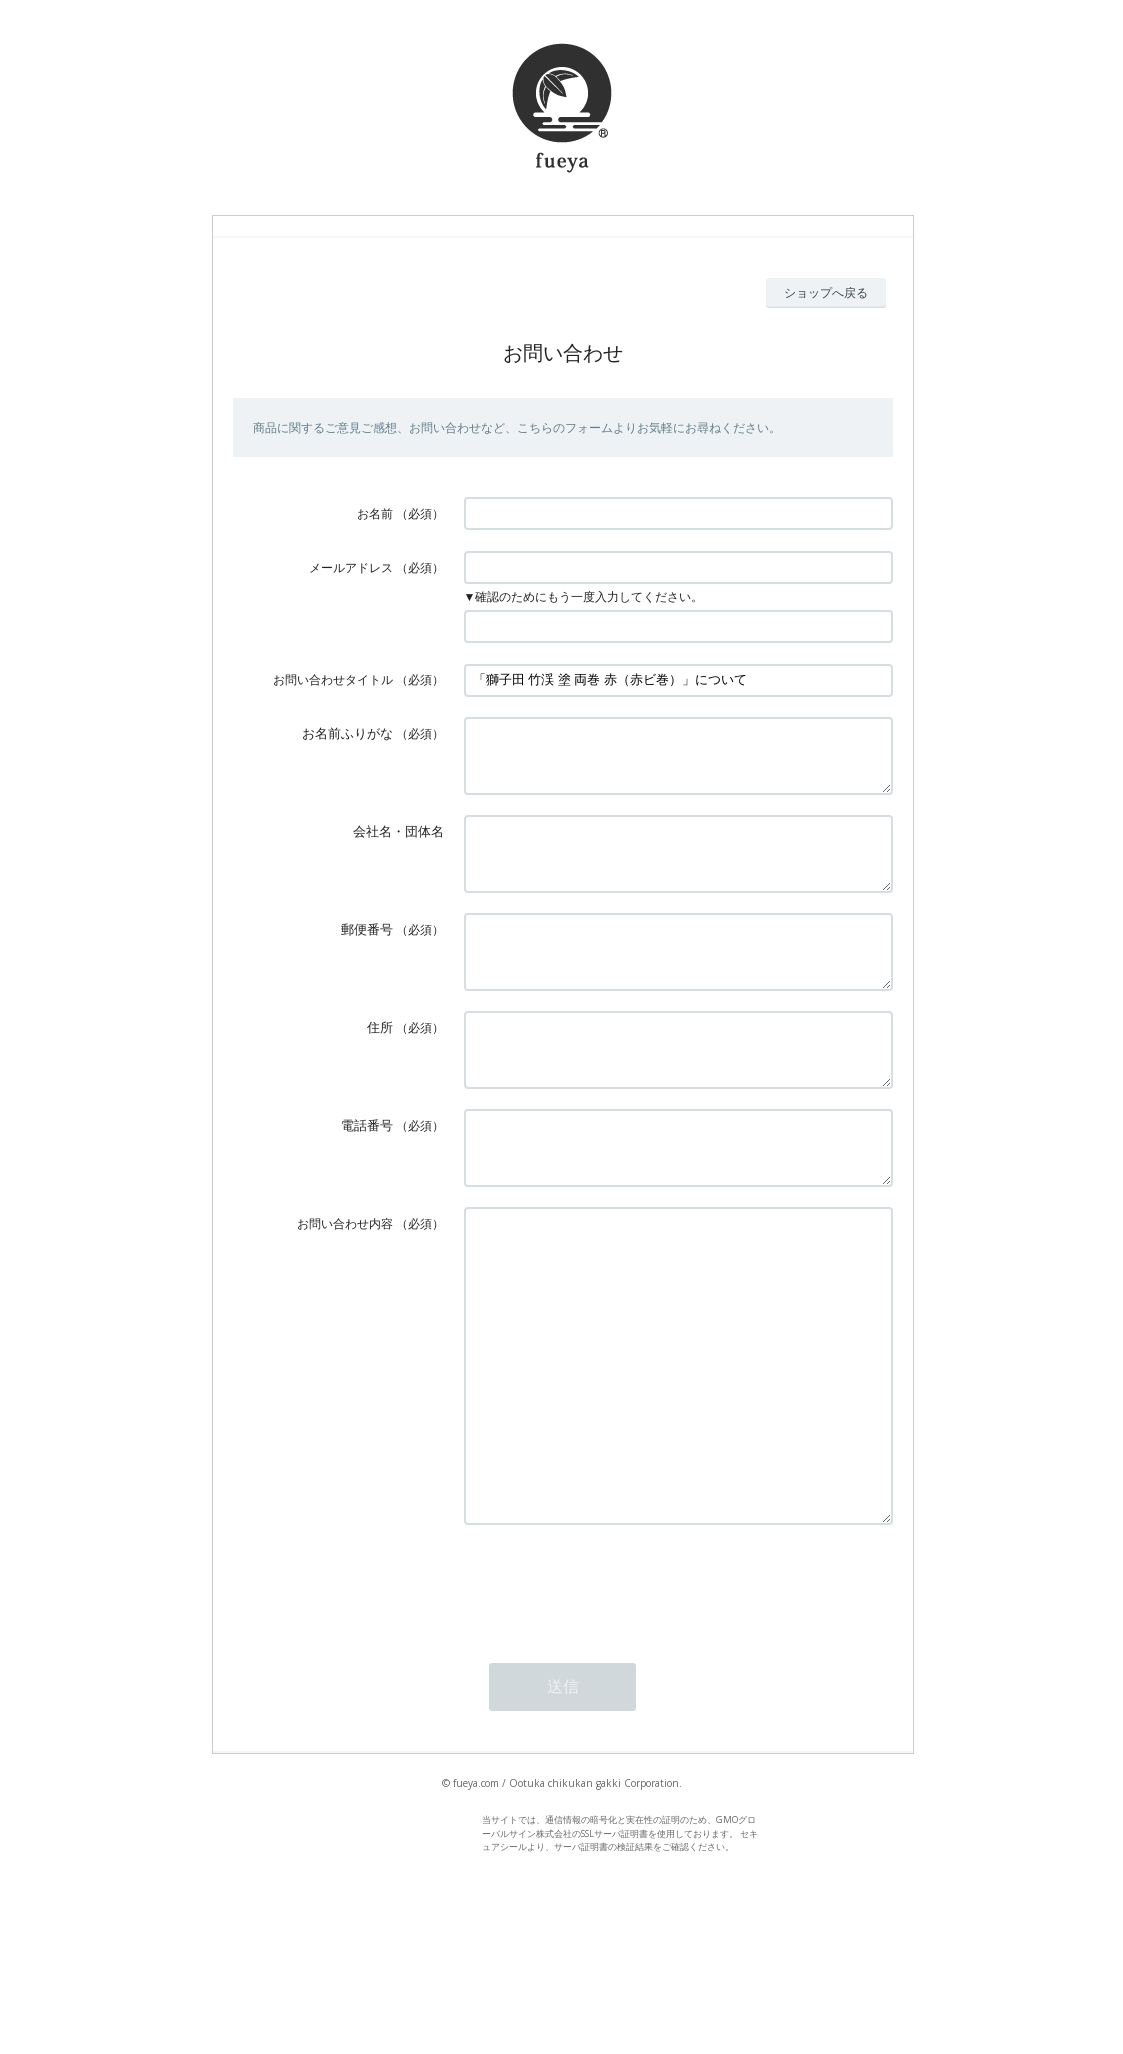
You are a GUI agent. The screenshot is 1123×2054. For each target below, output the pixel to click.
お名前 (375, 513)
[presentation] (616, 1704)
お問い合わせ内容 (345, 1283)
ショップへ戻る (826, 292)
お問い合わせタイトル (333, 679)
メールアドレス (351, 567)
